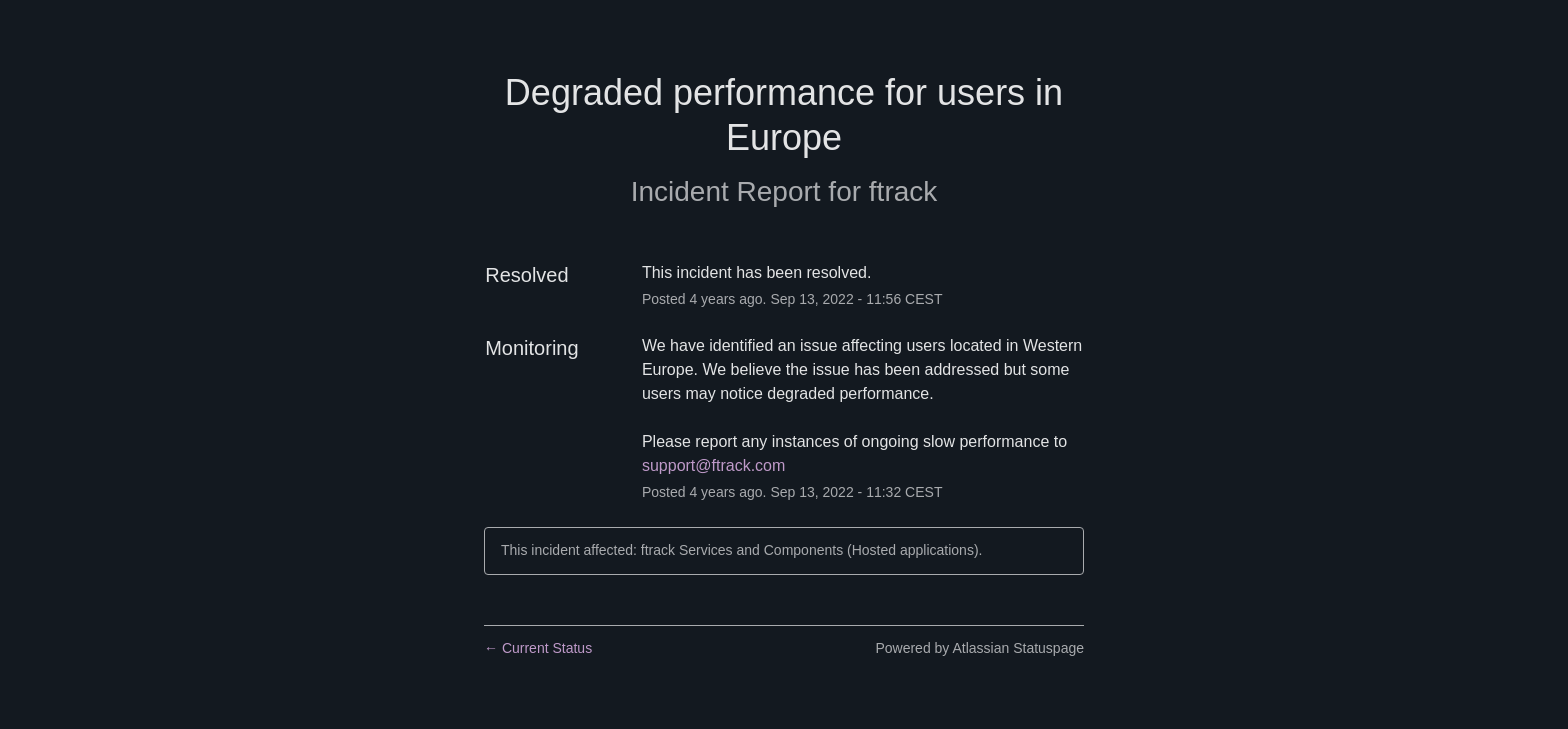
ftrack (903, 191)
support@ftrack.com (713, 465)
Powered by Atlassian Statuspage (979, 648)
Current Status (538, 648)
